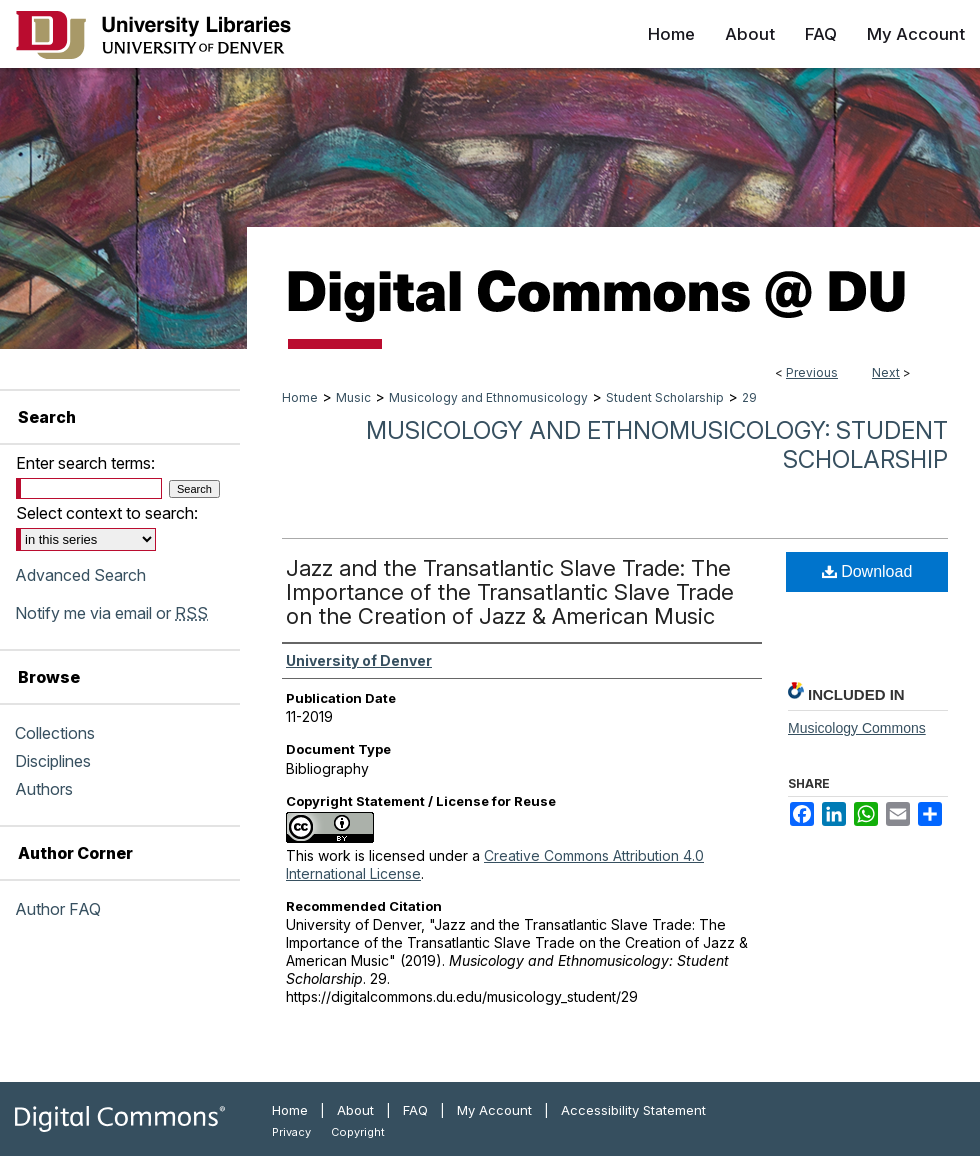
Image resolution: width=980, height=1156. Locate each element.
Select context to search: (107, 513)
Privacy (291, 1132)
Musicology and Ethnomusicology (488, 397)
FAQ (415, 1110)
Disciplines (53, 761)
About (355, 1110)
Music (353, 397)
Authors (44, 789)
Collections (55, 733)
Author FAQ (58, 909)
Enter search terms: (85, 463)
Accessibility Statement (633, 1110)
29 (749, 397)
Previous (812, 372)
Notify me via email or (111, 613)
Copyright (358, 1132)
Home (300, 397)
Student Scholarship (665, 397)
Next (886, 372)
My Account (494, 1110)
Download (867, 571)
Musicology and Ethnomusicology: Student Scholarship (657, 445)
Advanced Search (80, 575)
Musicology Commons (857, 728)
